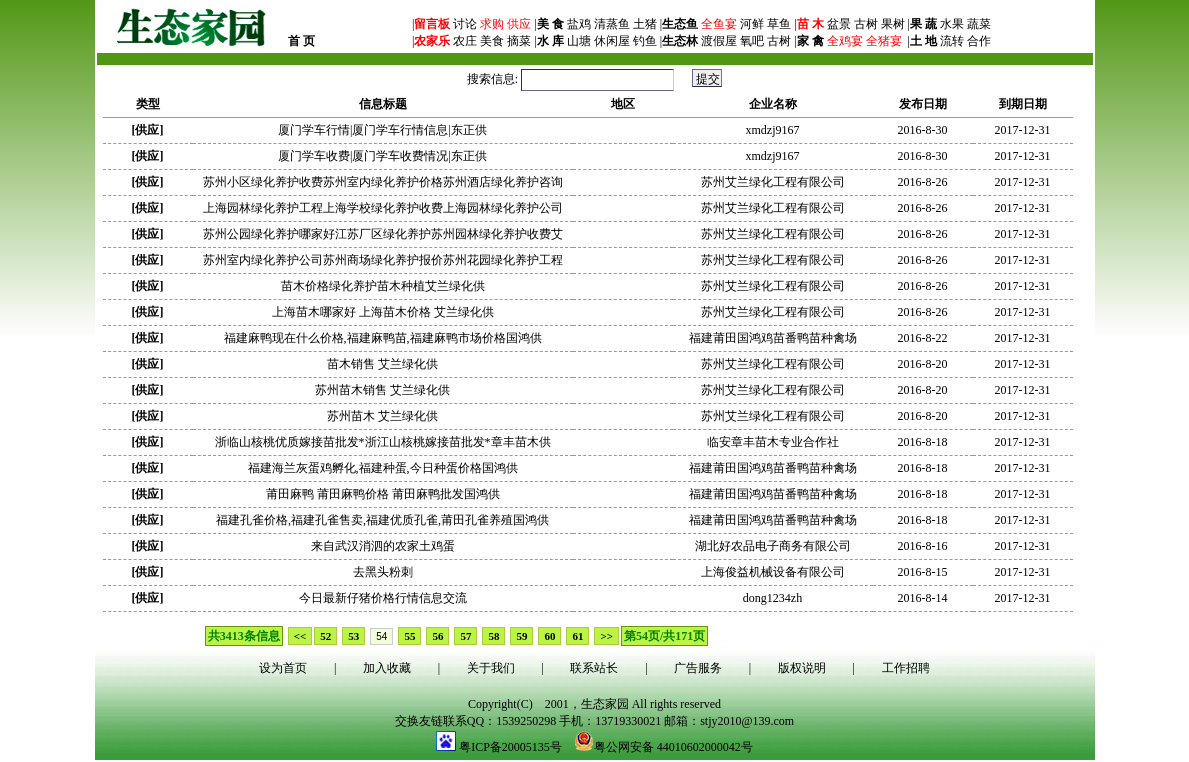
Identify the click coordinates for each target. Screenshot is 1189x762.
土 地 (923, 41)
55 (409, 636)
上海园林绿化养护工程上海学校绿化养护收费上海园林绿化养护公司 (383, 208)
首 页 (301, 41)
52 (325, 636)
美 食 (550, 24)
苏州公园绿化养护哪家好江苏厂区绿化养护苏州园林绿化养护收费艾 (383, 234)
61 (577, 636)
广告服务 (698, 668)
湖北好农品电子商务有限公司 (773, 546)
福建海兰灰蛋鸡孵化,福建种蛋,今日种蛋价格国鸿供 (383, 468)
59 (521, 636)
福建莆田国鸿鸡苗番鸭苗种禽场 (773, 338)
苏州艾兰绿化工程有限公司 (773, 182)
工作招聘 (906, 668)
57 (465, 636)
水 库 (550, 41)
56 (437, 636)
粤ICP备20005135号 (510, 747)
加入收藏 (387, 668)
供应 (517, 24)
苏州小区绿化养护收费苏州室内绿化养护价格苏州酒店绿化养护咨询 (383, 182)
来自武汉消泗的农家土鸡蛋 (383, 546)
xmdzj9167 (773, 130)
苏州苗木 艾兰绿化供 (382, 416)
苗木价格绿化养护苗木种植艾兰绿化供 (383, 286)
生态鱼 (680, 24)
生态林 (680, 41)
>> (606, 636)
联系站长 (594, 668)
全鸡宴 (845, 41)
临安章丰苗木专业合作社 (773, 442)
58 (493, 636)
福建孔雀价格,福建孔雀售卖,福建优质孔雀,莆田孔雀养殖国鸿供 (382, 520)
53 (353, 636)
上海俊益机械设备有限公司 (773, 572)
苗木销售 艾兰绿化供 (382, 364)
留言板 (432, 24)
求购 (490, 24)
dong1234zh (772, 598)
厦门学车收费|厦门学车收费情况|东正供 (382, 156)
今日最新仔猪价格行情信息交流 (383, 598)
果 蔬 (923, 24)
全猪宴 (884, 41)
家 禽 (810, 41)
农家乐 (432, 41)
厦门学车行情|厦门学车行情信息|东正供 (382, 130)
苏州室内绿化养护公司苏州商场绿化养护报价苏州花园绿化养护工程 (383, 260)
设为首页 (283, 668)
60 (549, 636)
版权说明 (802, 668)
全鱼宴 (719, 24)
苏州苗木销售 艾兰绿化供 (382, 390)
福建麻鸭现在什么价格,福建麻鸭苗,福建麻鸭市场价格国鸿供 (383, 338)
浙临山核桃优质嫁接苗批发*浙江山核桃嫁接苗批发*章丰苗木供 (383, 442)
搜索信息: (572, 79)
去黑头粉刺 (383, 572)
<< (300, 636)
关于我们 (491, 668)
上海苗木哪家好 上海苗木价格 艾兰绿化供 (383, 312)
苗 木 (810, 24)
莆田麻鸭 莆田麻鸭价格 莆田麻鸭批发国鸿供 (383, 494)
